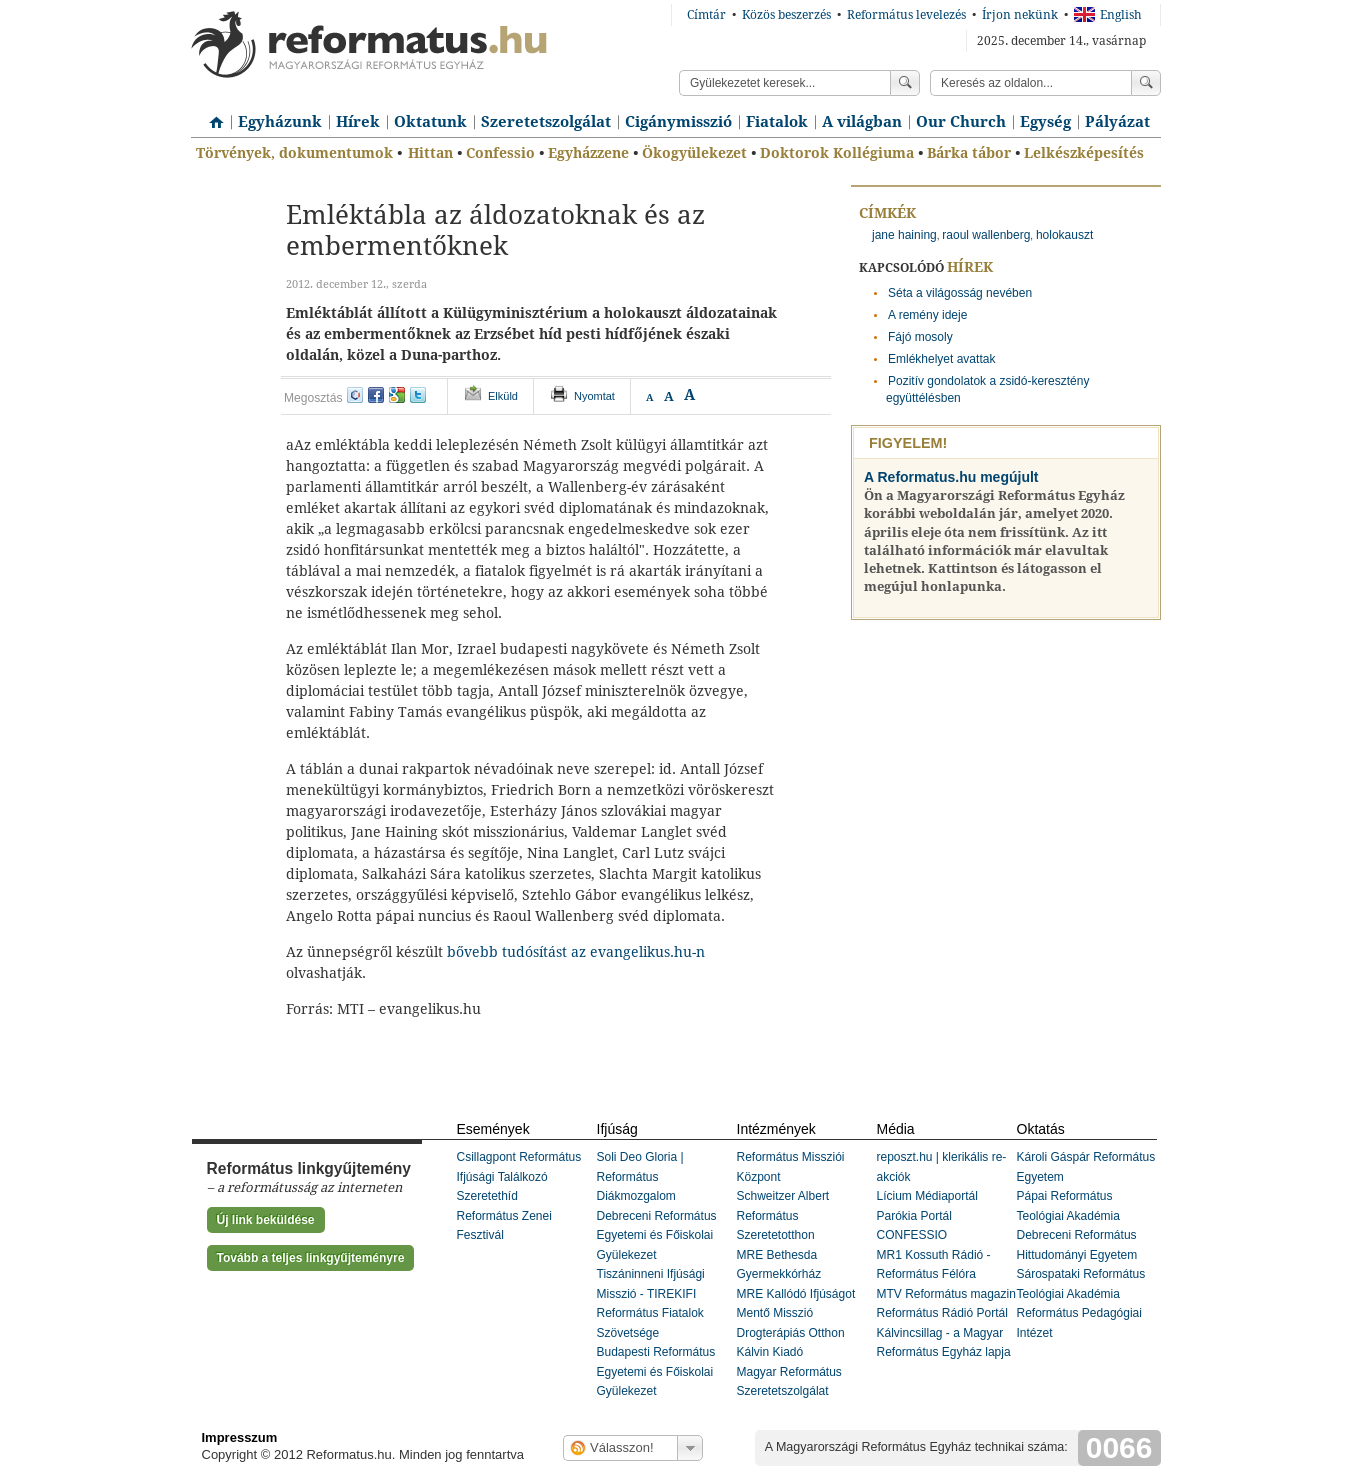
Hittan (430, 153)
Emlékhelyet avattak (941, 359)
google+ (397, 395)
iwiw (355, 395)
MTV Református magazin (946, 1294)
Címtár (706, 15)
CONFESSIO (912, 1235)
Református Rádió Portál (942, 1313)
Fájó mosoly (920, 337)
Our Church (961, 122)
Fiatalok (777, 122)
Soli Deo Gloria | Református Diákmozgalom (640, 1176)
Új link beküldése (266, 1220)
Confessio (500, 153)
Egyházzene (588, 153)
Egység (1045, 122)
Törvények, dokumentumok (294, 153)
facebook (376, 395)
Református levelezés (906, 15)
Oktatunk (430, 122)
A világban (862, 122)
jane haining (904, 235)
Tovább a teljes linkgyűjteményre (311, 1258)
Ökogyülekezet (694, 153)
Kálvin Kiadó (770, 1352)
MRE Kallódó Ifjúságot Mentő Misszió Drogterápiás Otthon (796, 1313)
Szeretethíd (487, 1196)
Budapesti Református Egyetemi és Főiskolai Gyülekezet (656, 1371)
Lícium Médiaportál (927, 1196)
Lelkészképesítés (1084, 153)
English (1108, 15)
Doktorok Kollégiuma (837, 153)
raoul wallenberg (986, 235)
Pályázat (1117, 122)
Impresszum (240, 1437)
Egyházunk (280, 122)
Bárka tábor (969, 153)
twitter (418, 395)
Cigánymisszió (678, 122)
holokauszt (1064, 235)
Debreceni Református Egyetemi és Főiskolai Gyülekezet (657, 1235)
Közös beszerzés (786, 15)
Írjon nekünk (1020, 15)
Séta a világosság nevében (960, 293)
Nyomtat (594, 396)
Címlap (211, 115)
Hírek (358, 122)
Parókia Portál (914, 1216)
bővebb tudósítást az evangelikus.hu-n (576, 952)
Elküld (503, 396)
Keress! (1146, 83)
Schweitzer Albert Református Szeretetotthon (783, 1215)
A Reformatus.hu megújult (951, 477)
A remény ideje (927, 315)
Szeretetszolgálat (546, 122)
